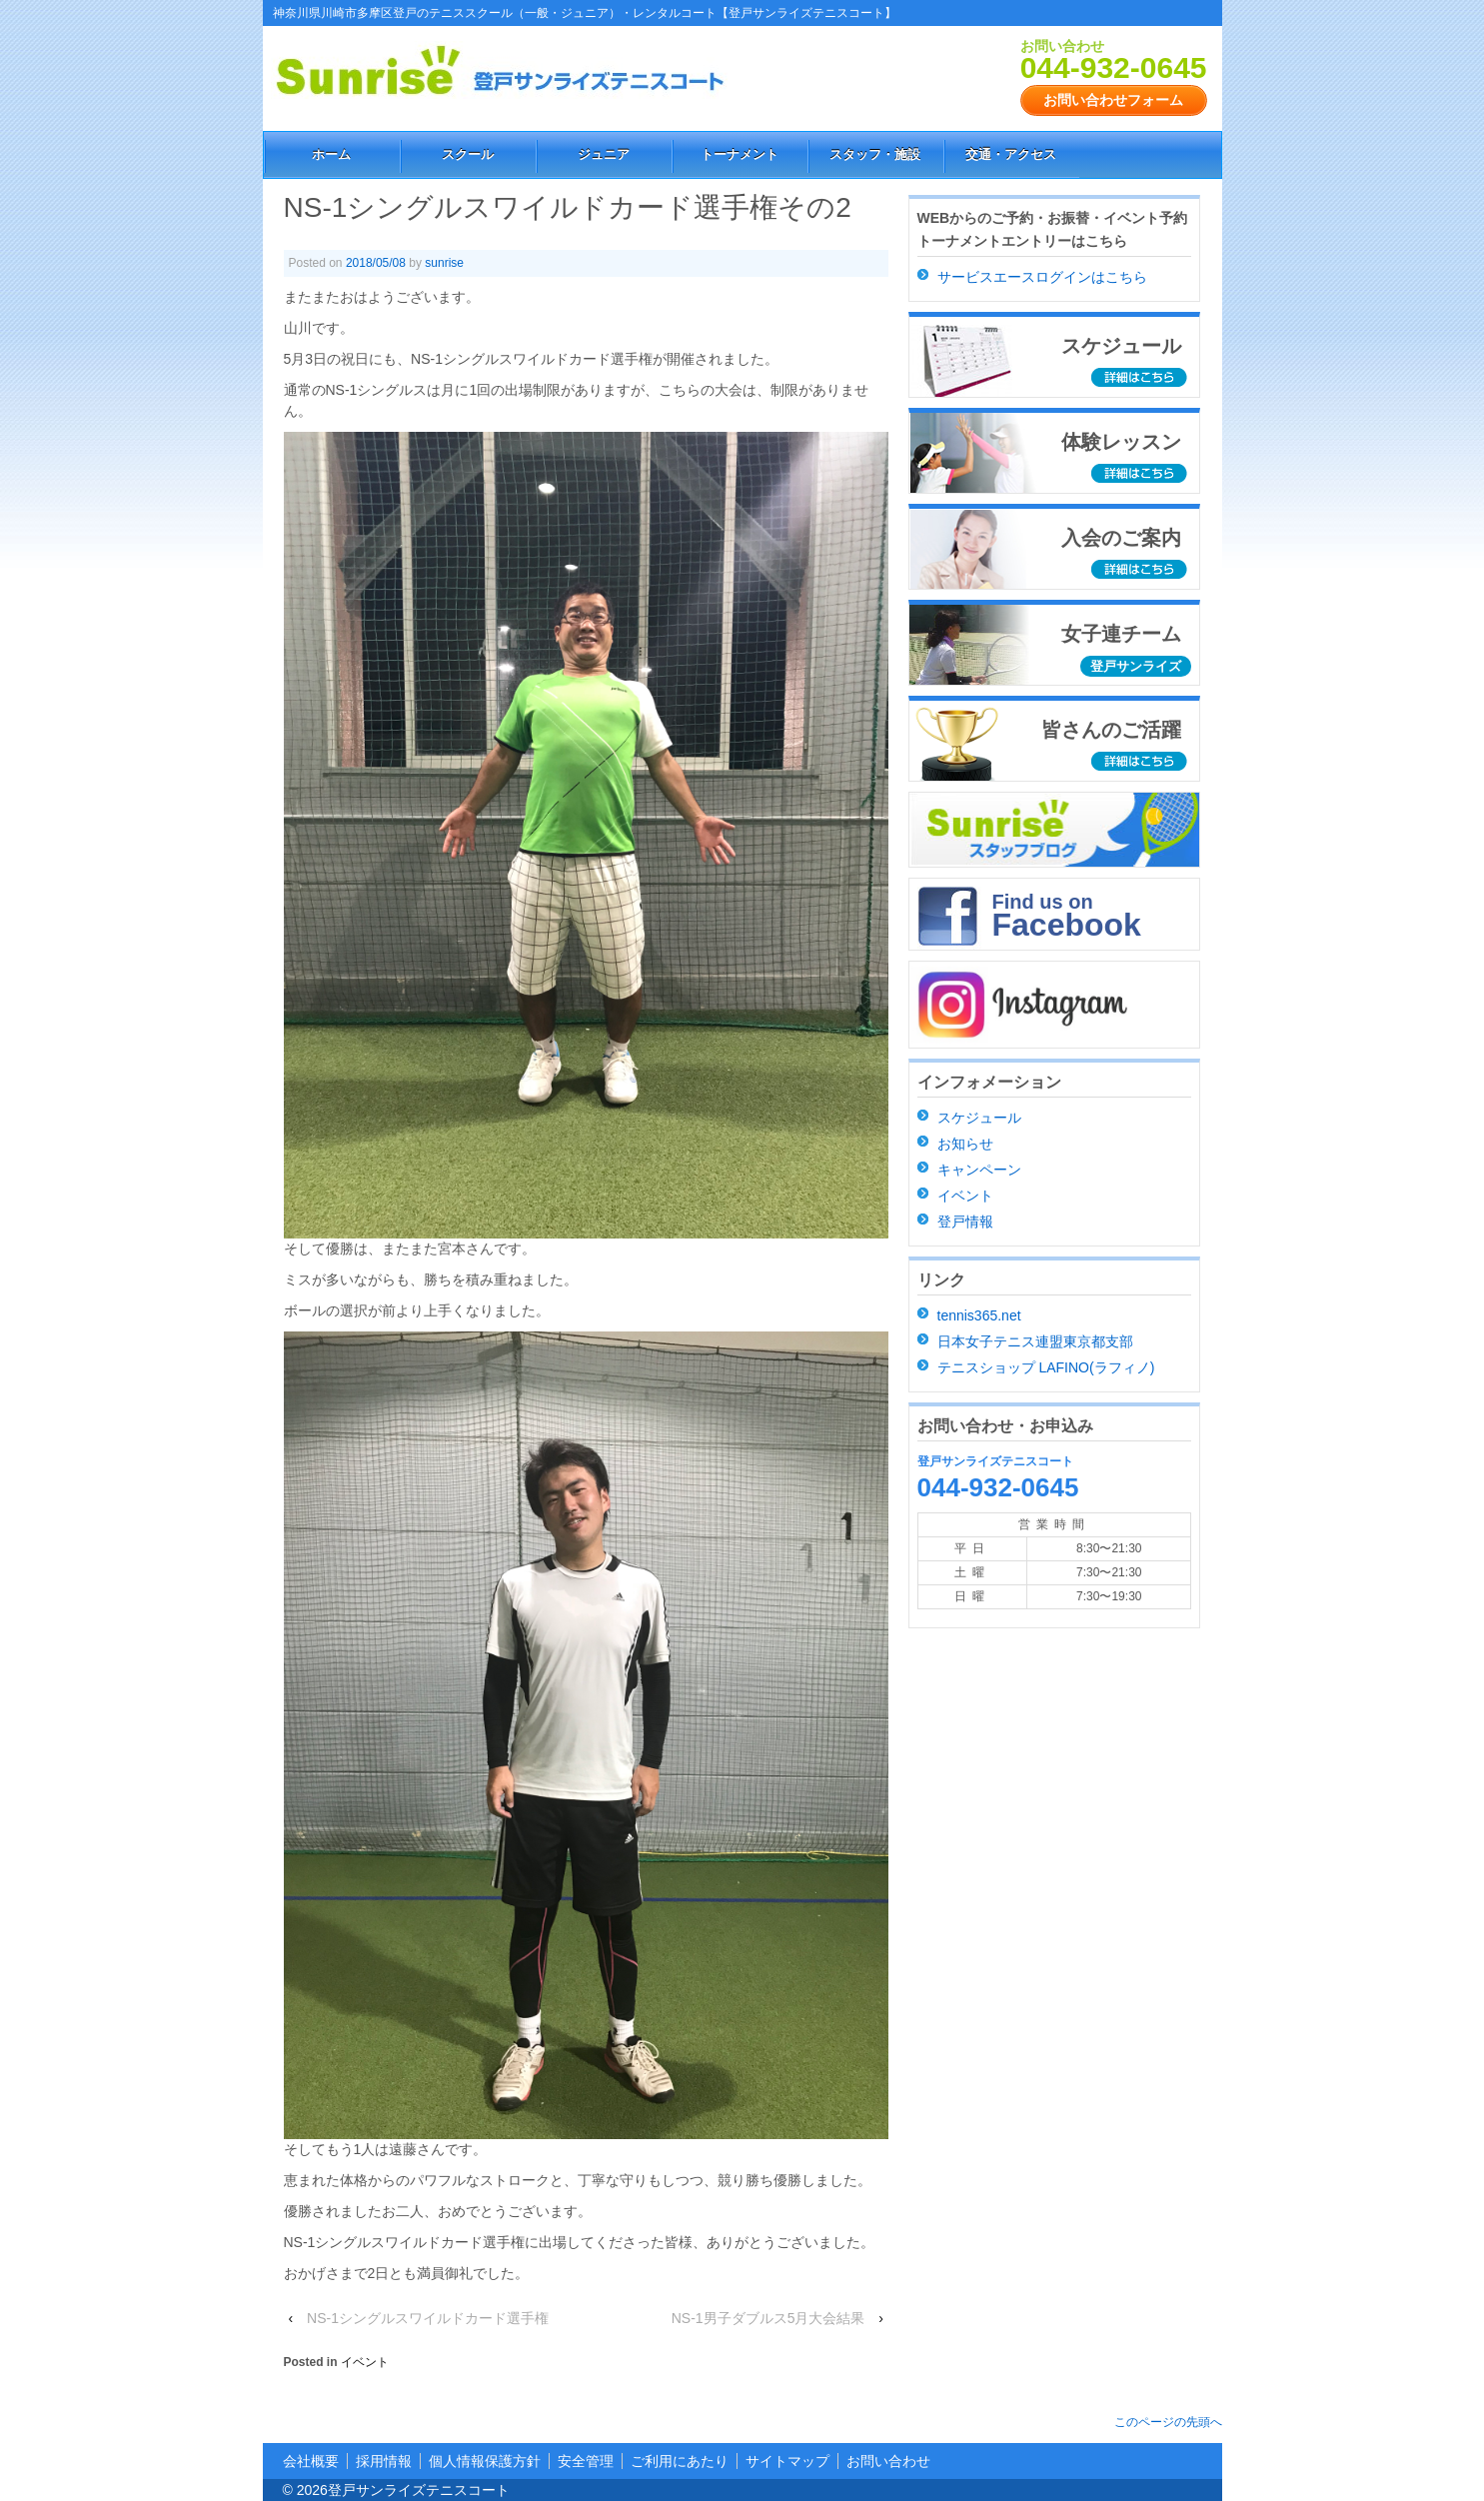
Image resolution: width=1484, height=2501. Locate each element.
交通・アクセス (1010, 154)
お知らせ (965, 1144)
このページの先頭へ (1168, 2422)
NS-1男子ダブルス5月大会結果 (768, 2318)
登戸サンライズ (1135, 666)
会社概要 (311, 2461)
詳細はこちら (1141, 378)
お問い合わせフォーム (1113, 100)
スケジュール (979, 1118)
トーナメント (739, 154)
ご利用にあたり (680, 2461)
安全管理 (586, 2461)
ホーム (331, 154)
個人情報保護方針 (485, 2461)
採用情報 (384, 2461)
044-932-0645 (1113, 67)
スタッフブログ (1054, 830)
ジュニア (604, 154)
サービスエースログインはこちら (1042, 277)
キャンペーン (979, 1170)
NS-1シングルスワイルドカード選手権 (428, 2318)
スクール (468, 154)
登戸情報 (965, 1222)
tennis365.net (979, 1315)
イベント (365, 2362)
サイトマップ (787, 2461)
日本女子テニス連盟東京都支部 (1035, 1341)
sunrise (444, 263)
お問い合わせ (888, 2461)
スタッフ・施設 (874, 154)
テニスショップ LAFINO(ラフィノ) (1046, 1367)
